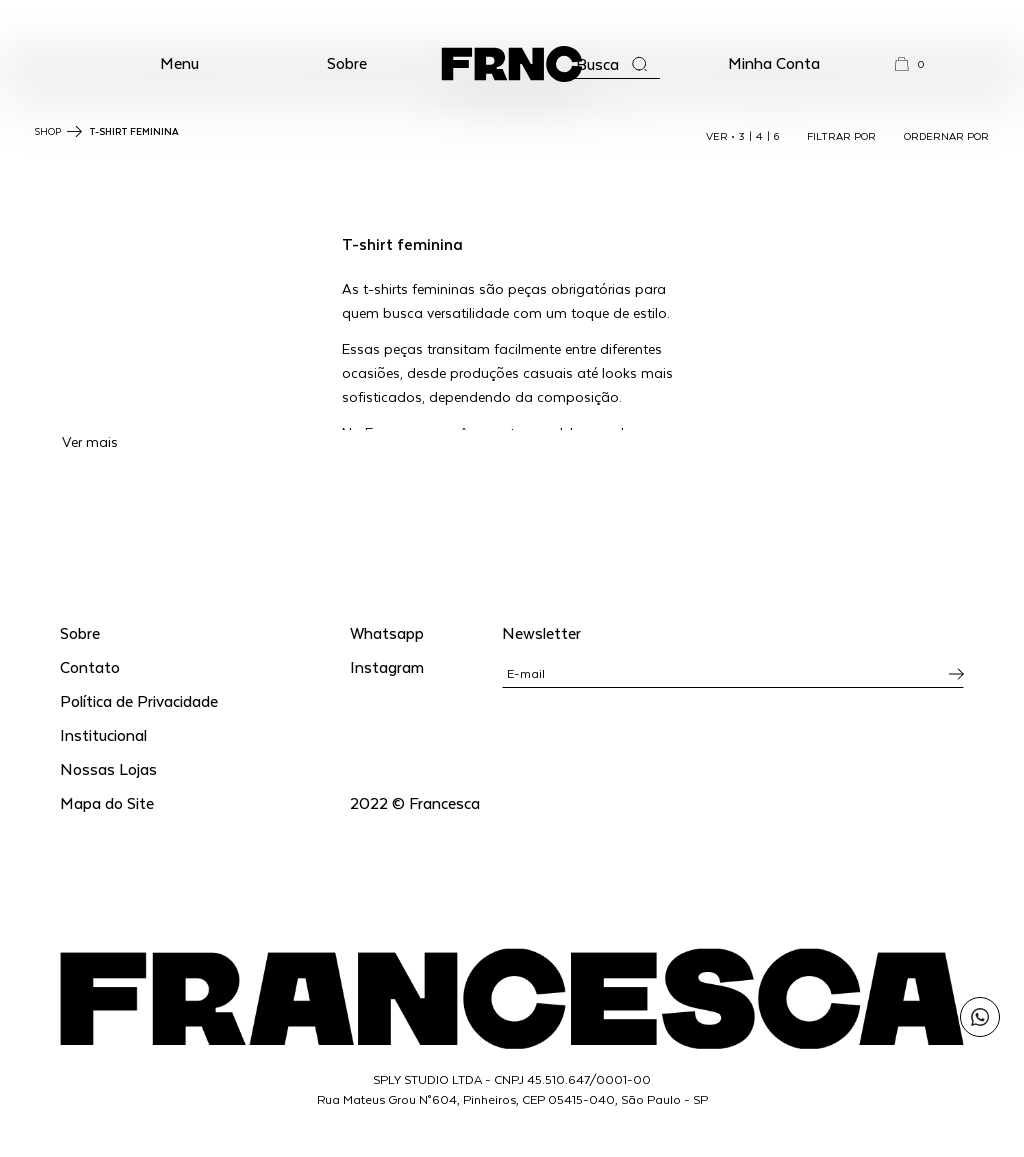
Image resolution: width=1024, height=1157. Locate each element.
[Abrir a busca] (612, 64)
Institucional (103, 734)
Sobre (347, 62)
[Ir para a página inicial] (512, 64)
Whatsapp (387, 632)
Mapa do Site (107, 802)
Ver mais (90, 441)
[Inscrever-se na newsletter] (956, 674)
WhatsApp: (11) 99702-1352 (512, 17)
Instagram (387, 666)
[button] (179, 64)
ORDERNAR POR (946, 136)
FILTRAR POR (841, 136)
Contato (90, 666)
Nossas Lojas (108, 768)
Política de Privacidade (139, 700)
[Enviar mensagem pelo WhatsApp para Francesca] (980, 1017)
